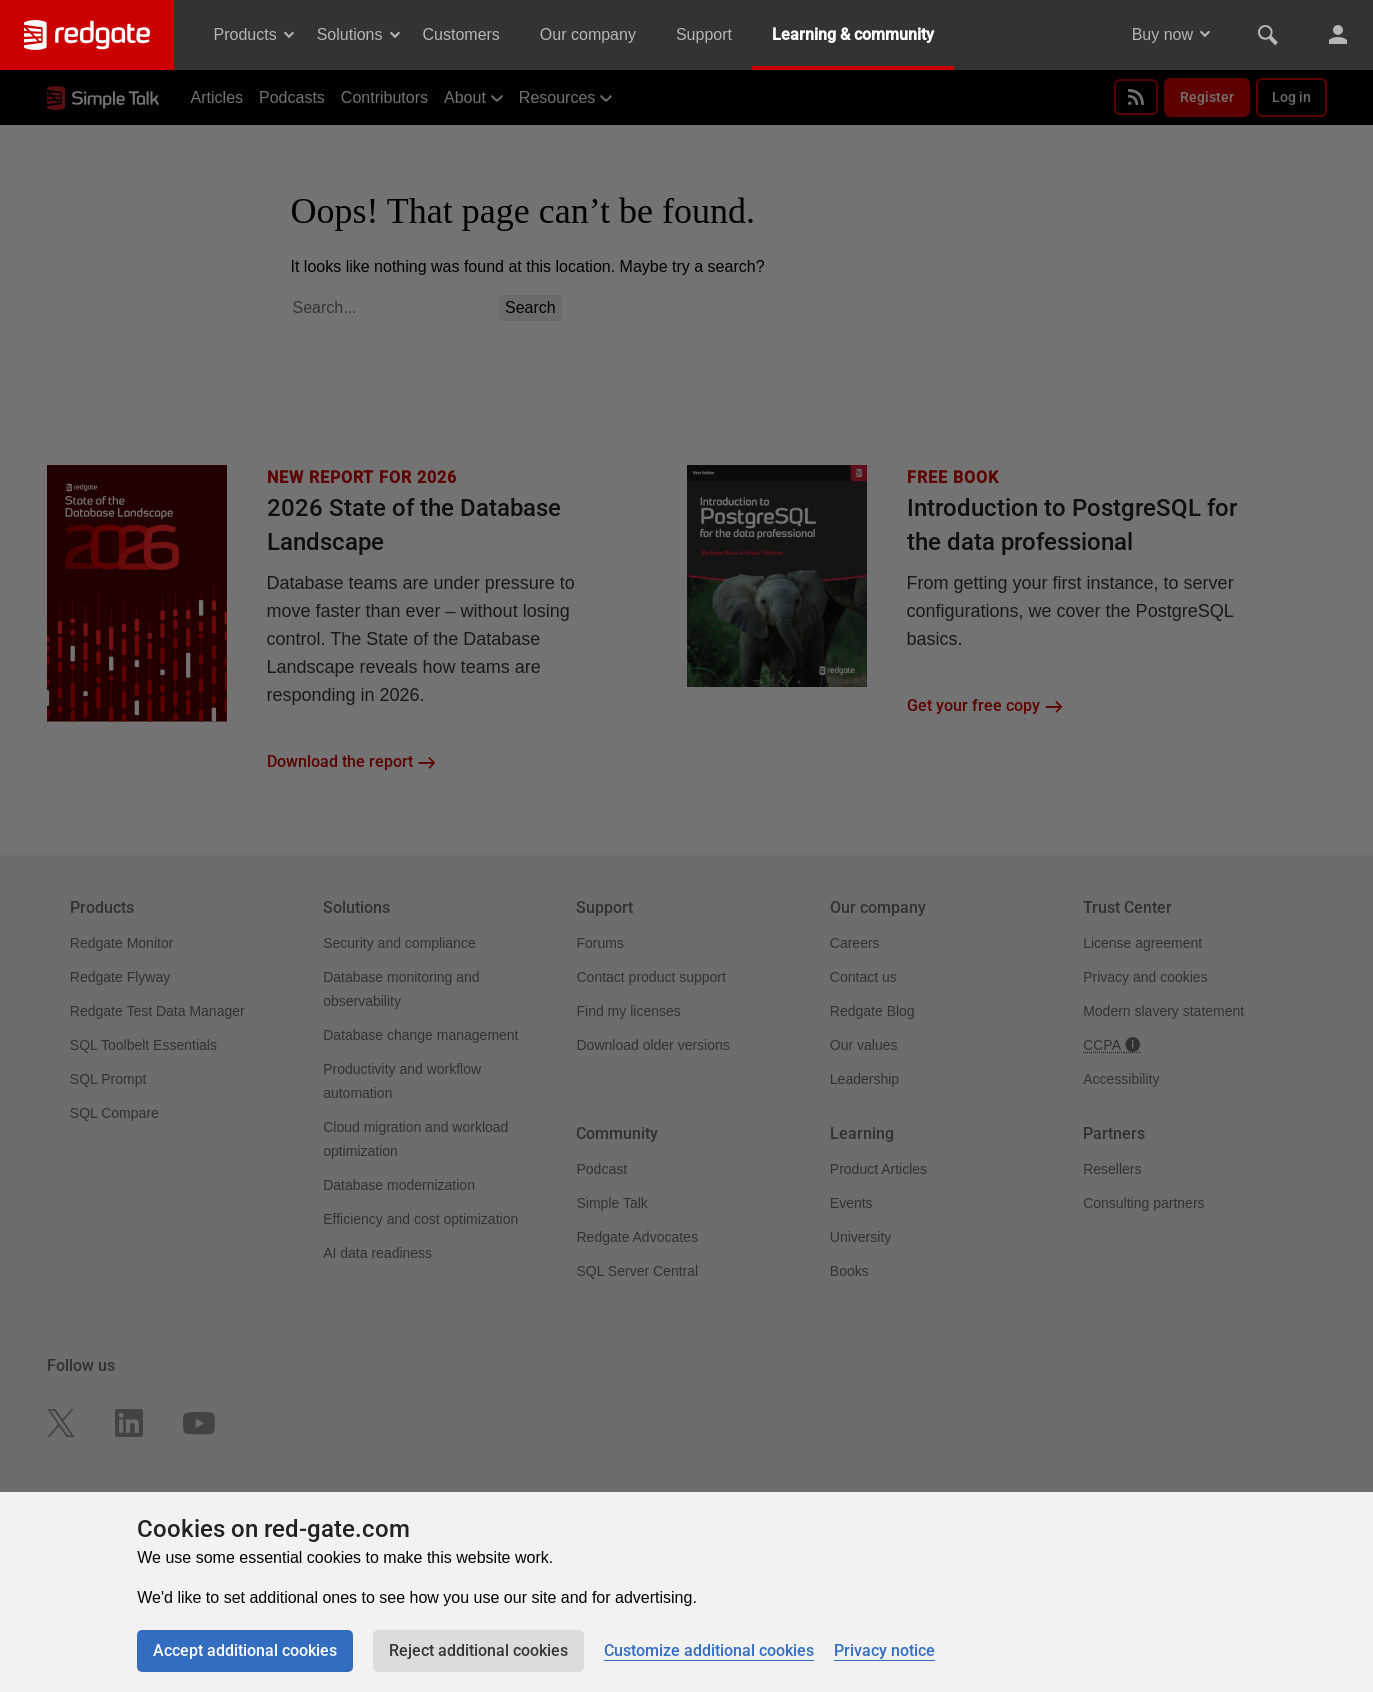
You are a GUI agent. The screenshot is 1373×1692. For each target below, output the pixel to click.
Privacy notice (884, 1650)
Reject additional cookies (478, 1650)
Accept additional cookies (245, 1650)
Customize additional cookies (709, 1650)
